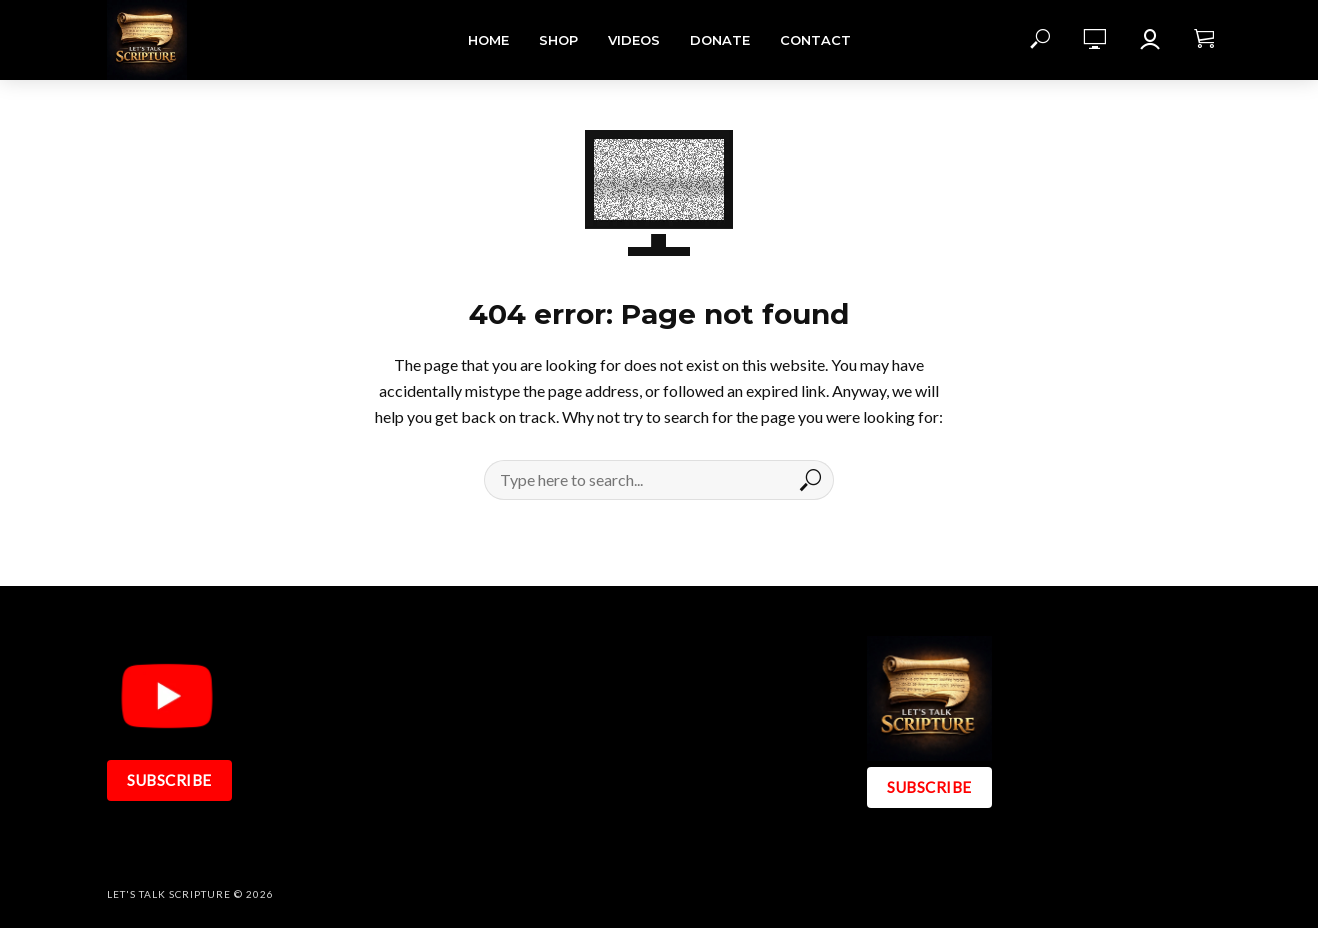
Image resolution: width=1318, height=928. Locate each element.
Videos (634, 40)
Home (488, 40)
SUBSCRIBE (169, 780)
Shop (558, 40)
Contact (815, 40)
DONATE (720, 40)
